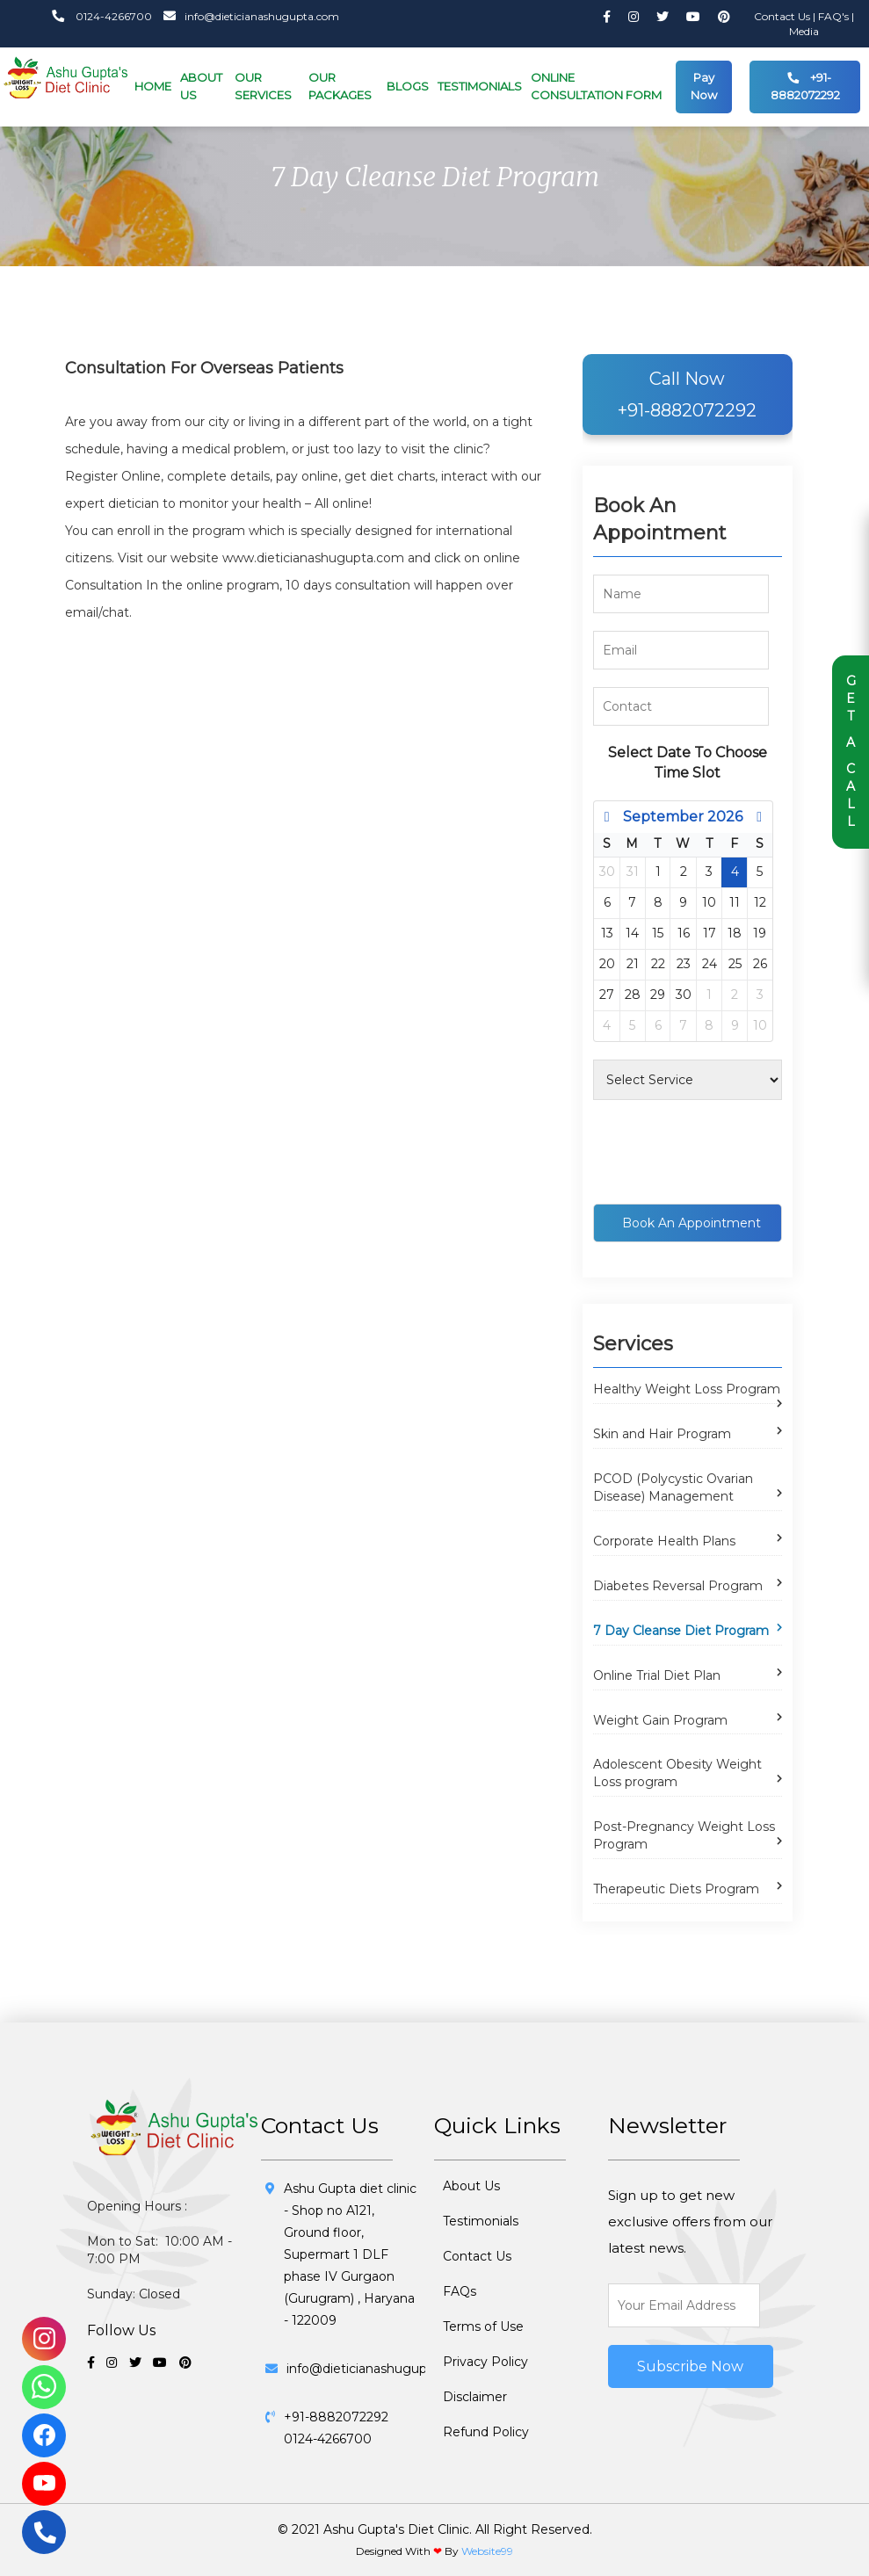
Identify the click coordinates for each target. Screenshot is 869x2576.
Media (804, 31)
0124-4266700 (102, 16)
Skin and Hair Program (662, 1434)
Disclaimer (475, 2397)
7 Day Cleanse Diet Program (681, 1631)
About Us (471, 2186)
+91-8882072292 (805, 82)
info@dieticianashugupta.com (247, 16)
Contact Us (783, 16)
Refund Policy (486, 2432)
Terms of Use (483, 2326)
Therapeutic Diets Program (676, 1889)
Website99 (487, 2551)
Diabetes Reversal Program (678, 1586)
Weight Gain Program (660, 1720)
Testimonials (480, 2221)
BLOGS (408, 86)
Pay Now (704, 86)
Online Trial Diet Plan (657, 1675)
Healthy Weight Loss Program (686, 1389)
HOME (152, 86)
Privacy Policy (485, 2362)
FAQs (459, 2291)
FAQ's (834, 16)
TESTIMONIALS (480, 86)
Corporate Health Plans (664, 1541)
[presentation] (726, 1152)
